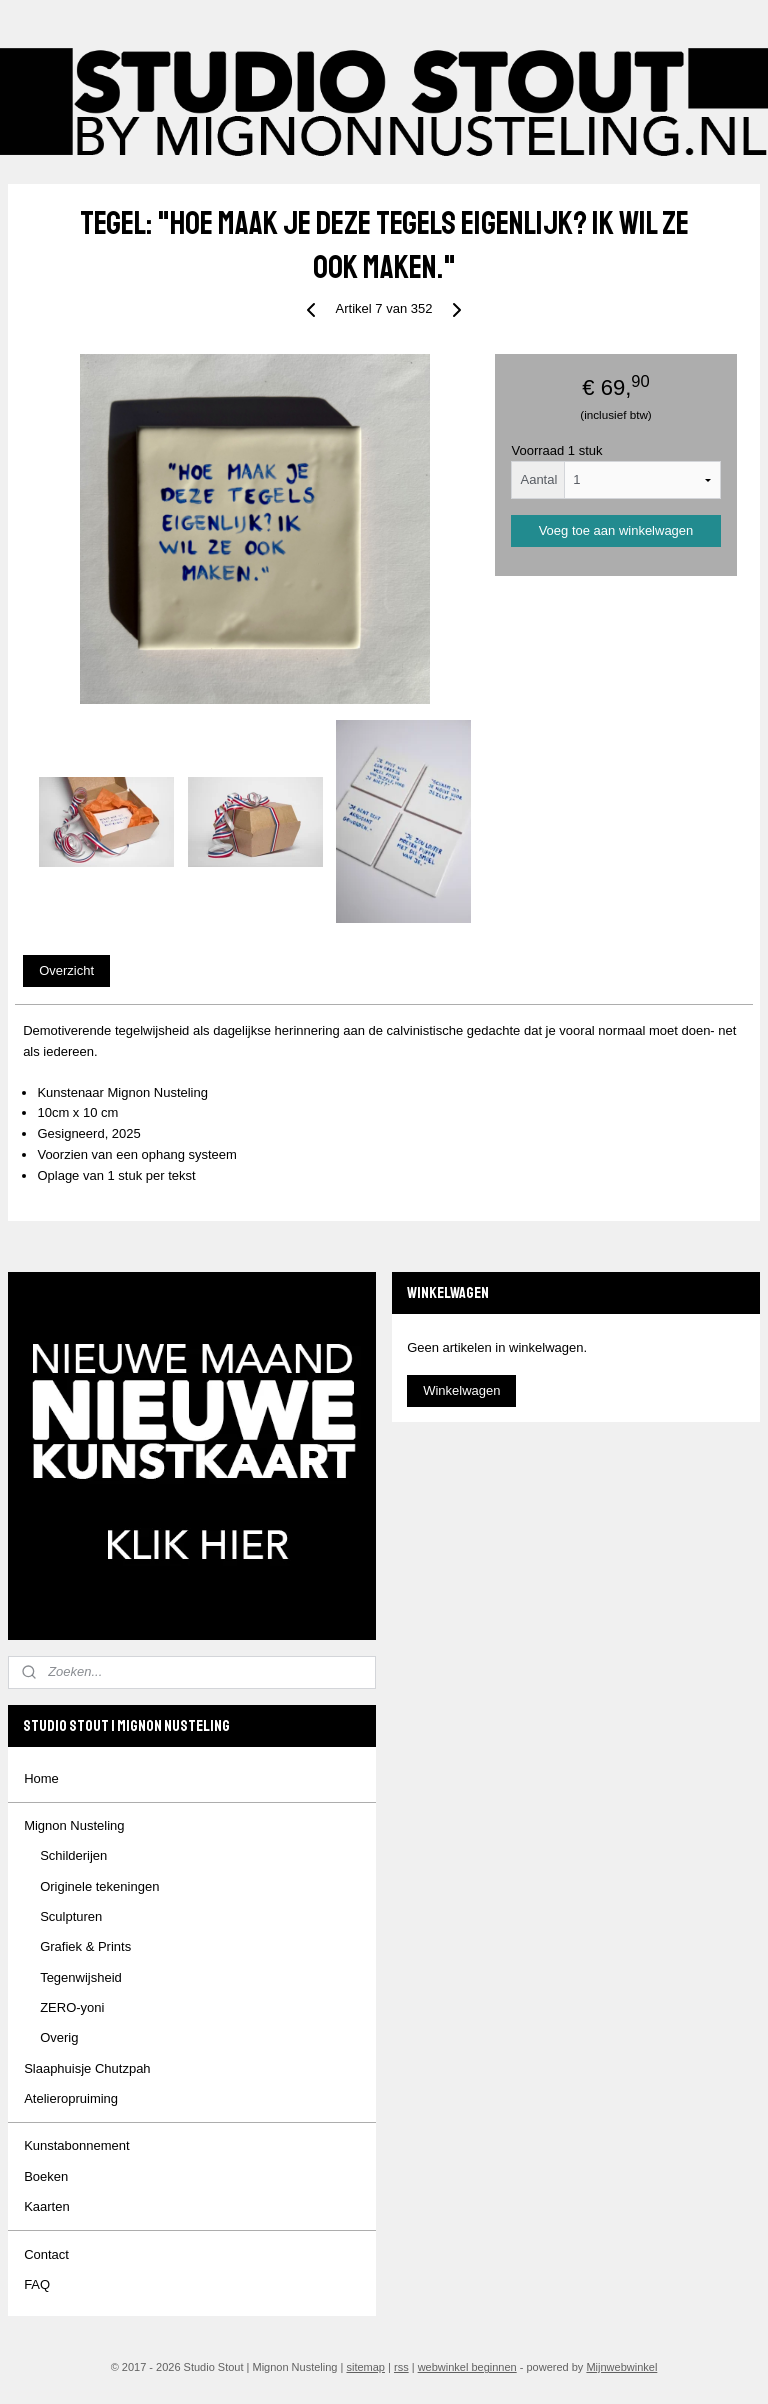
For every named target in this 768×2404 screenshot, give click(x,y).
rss (401, 2367)
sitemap (365, 2367)
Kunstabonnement (77, 2145)
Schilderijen (73, 1855)
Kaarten (47, 2206)
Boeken (46, 2176)
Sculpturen (71, 1916)
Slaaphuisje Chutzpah (87, 2068)
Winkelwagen (461, 1390)
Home (41, 1778)
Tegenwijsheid (81, 1977)
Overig (59, 2037)
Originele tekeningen (99, 1886)
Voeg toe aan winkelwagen (616, 531)
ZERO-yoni (72, 2007)
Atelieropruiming (71, 2098)
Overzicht (66, 971)
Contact (46, 2254)
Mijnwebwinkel (621, 2367)
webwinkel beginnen (467, 2367)
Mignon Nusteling (74, 1825)
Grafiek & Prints (85, 1946)
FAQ (37, 2284)
